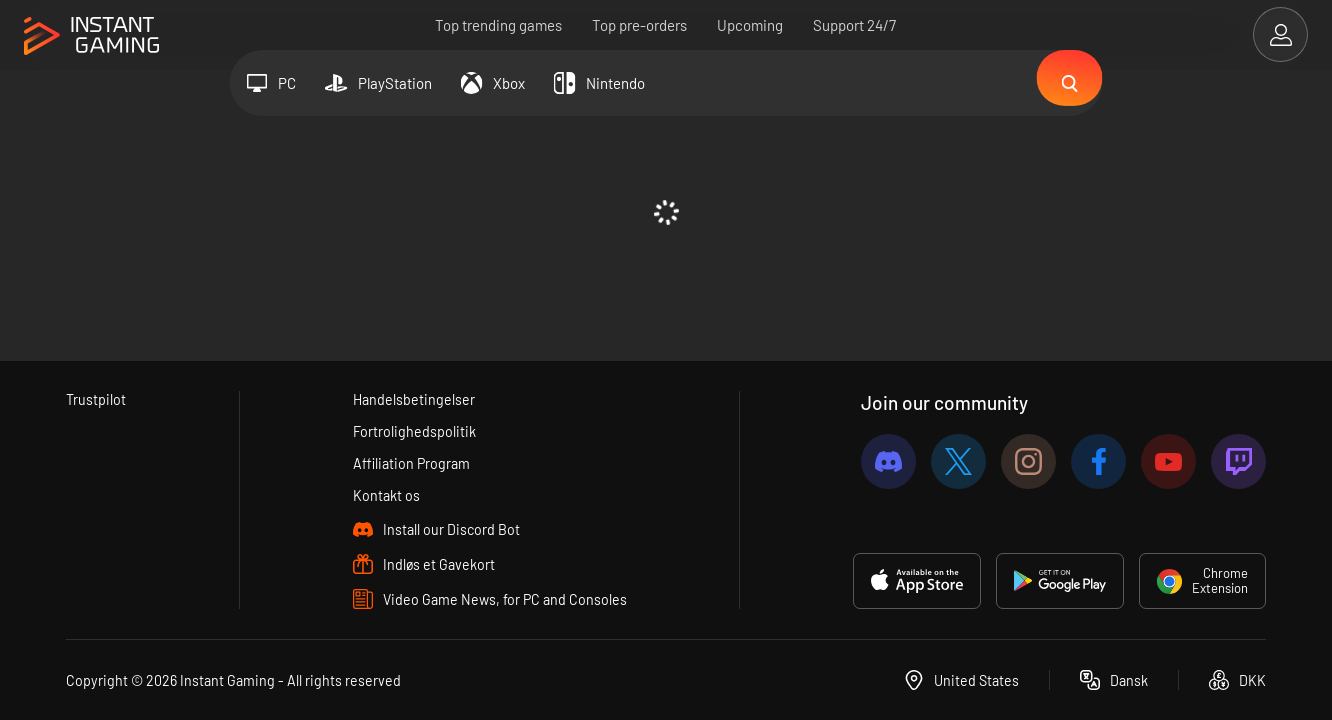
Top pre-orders (640, 25)
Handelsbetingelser (413, 396)
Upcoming (751, 25)
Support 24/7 (855, 25)
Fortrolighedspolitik (413, 429)
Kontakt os (385, 495)
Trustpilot (96, 396)
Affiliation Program (411, 462)
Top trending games (499, 25)
